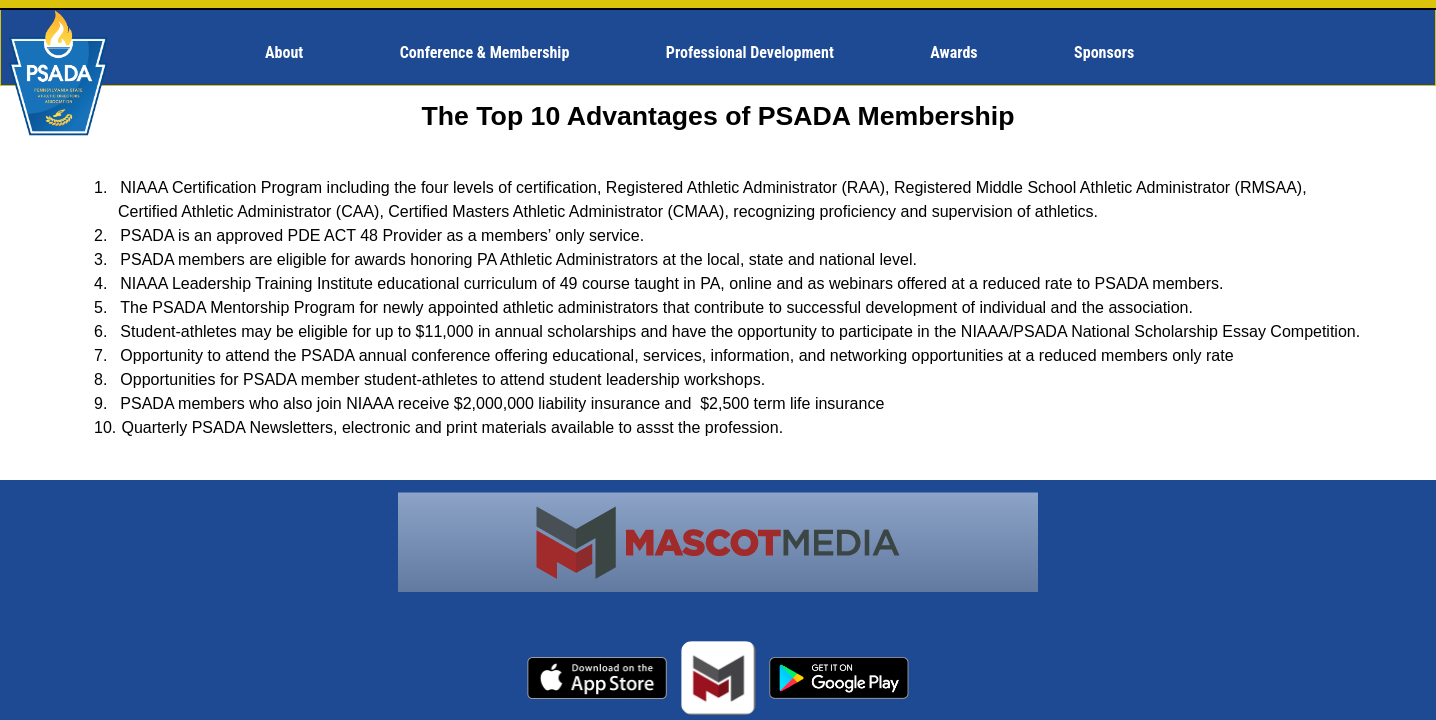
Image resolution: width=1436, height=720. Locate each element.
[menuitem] (292, 53)
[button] (292, 53)
